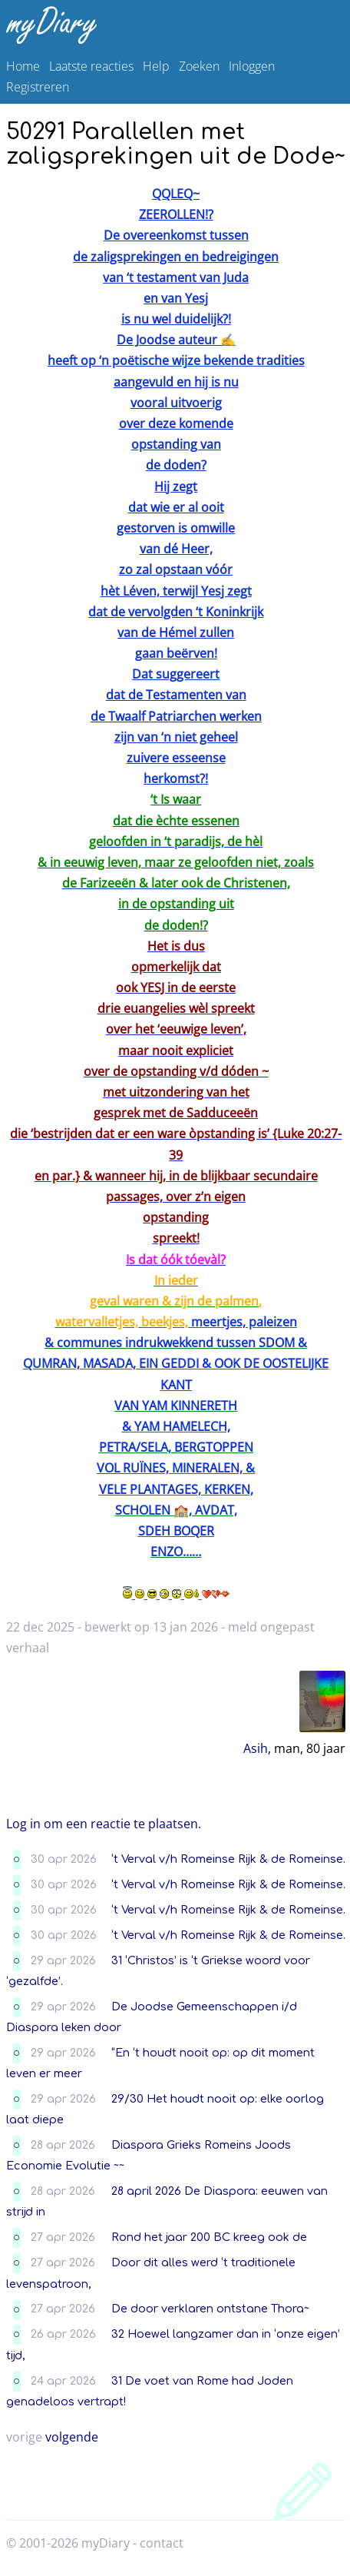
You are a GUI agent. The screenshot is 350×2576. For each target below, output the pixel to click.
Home (23, 66)
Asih (255, 1748)
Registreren (37, 86)
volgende (71, 2436)
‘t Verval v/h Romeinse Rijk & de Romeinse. (228, 1859)
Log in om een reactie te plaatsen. (103, 1823)
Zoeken (199, 66)
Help (156, 66)
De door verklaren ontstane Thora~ (210, 2308)
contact (161, 2543)
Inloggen (252, 66)
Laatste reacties (91, 66)
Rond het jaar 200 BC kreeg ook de (209, 2237)
